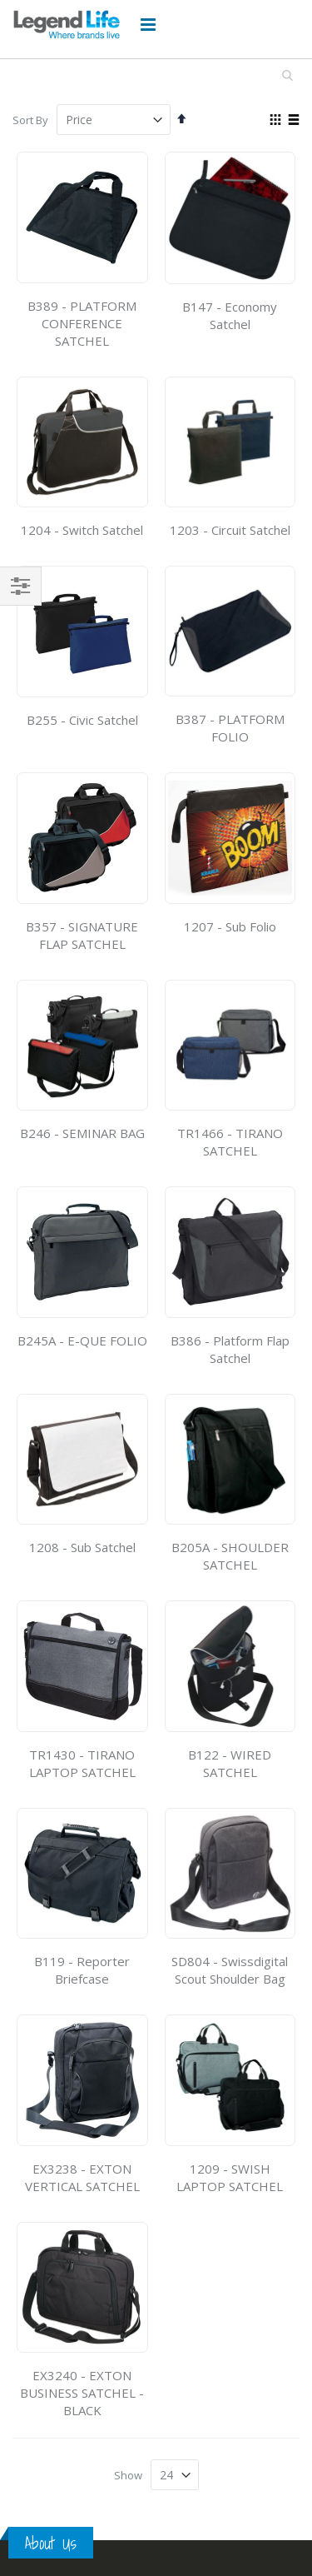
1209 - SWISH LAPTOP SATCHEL (229, 2177)
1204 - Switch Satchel (82, 530)
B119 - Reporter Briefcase (82, 1970)
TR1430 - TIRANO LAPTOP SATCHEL (82, 1763)
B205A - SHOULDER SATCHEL (230, 1556)
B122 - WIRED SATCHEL (229, 1763)
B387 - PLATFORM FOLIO (230, 728)
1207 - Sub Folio (230, 926)
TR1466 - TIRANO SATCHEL (230, 1142)
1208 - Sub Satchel (82, 1547)
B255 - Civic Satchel (82, 719)
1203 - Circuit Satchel (230, 530)
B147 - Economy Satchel (229, 315)
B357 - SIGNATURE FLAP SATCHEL (82, 935)
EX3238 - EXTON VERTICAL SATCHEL (82, 2177)
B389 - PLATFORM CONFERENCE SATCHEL (81, 323)
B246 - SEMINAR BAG (82, 1133)
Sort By (30, 119)
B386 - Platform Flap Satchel (230, 1349)
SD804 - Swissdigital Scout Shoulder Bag (229, 1970)
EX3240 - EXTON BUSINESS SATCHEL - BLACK (82, 2393)
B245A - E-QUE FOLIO (82, 1340)
